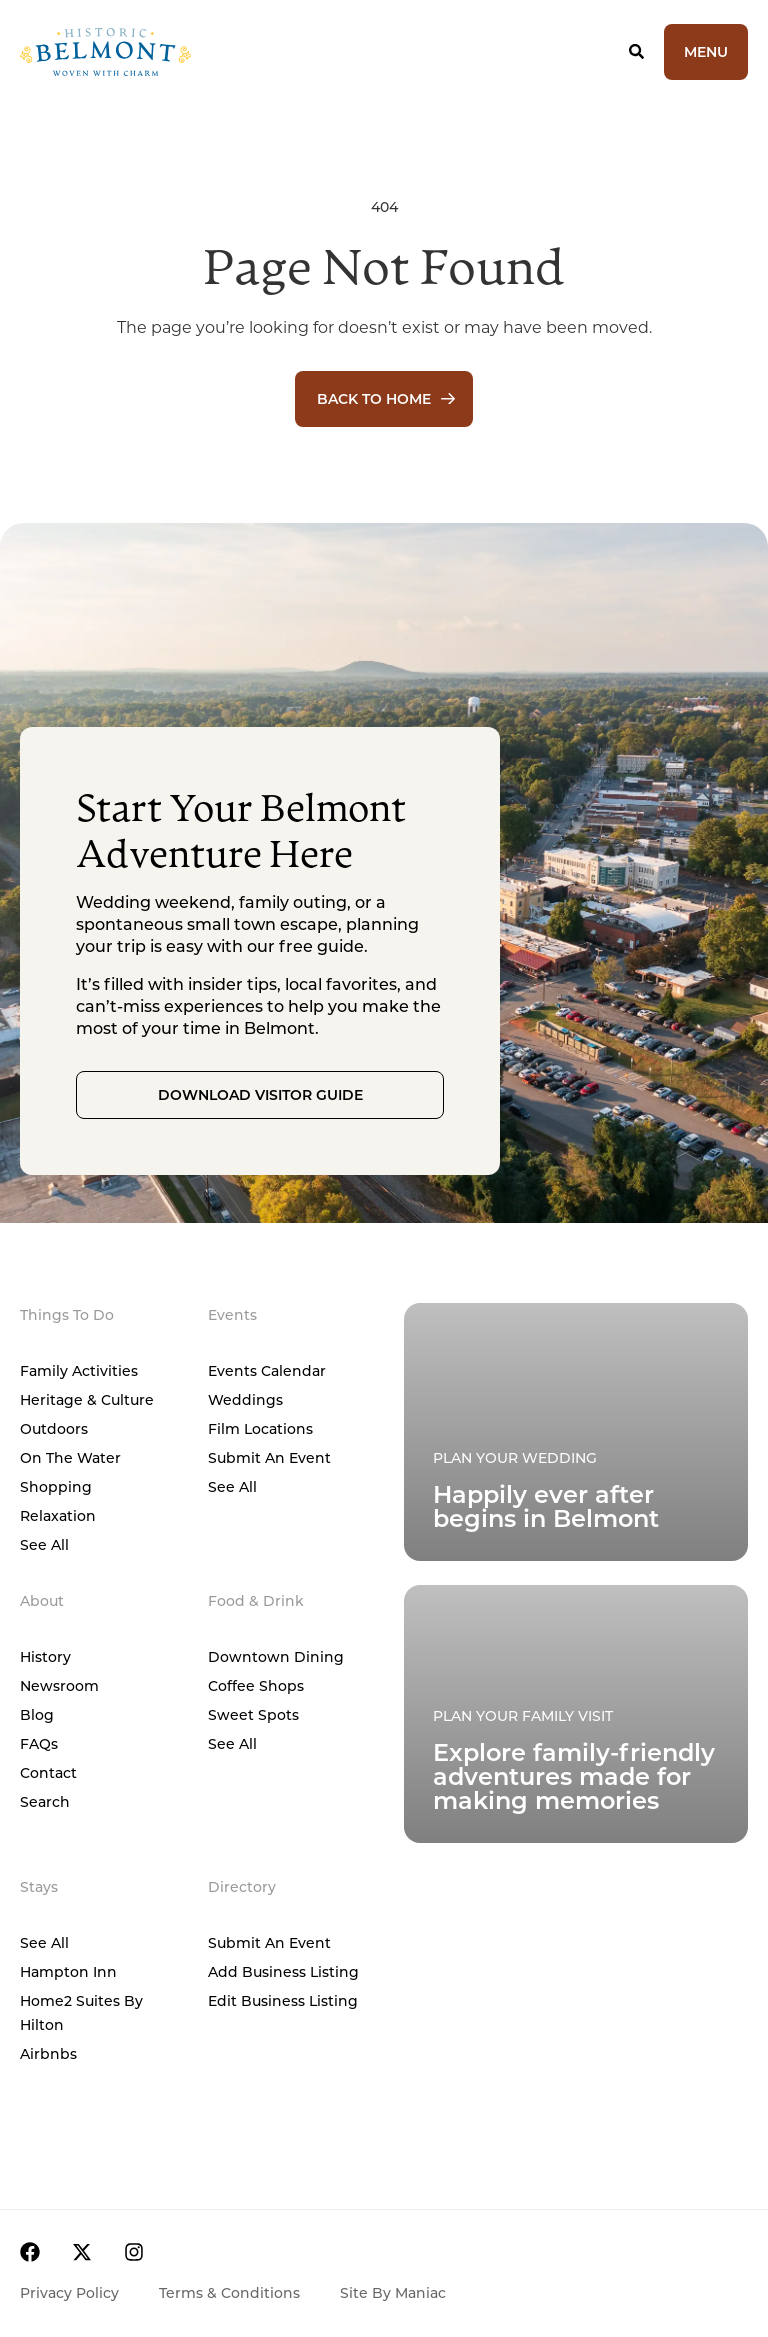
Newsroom (59, 1685)
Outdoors (54, 1428)
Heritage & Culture (87, 1399)
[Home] (165, 52)
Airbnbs (48, 2053)
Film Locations (260, 1428)
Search (45, 1801)
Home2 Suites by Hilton (81, 2012)
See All (44, 1544)
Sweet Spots (253, 1714)
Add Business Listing (283, 1971)
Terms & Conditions (229, 2292)
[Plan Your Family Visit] (576, 1432)
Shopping (56, 1486)
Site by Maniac (393, 2292)
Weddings (245, 1399)
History (45, 1656)
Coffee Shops (256, 1685)
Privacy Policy (69, 2292)
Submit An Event (269, 1457)
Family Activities (79, 1370)
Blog (37, 1714)
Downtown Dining (276, 1656)
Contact (48, 1772)
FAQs (39, 1743)
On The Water (70, 1457)
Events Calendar (267, 1370)
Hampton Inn (68, 1971)
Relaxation (58, 1515)
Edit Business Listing (283, 2000)
